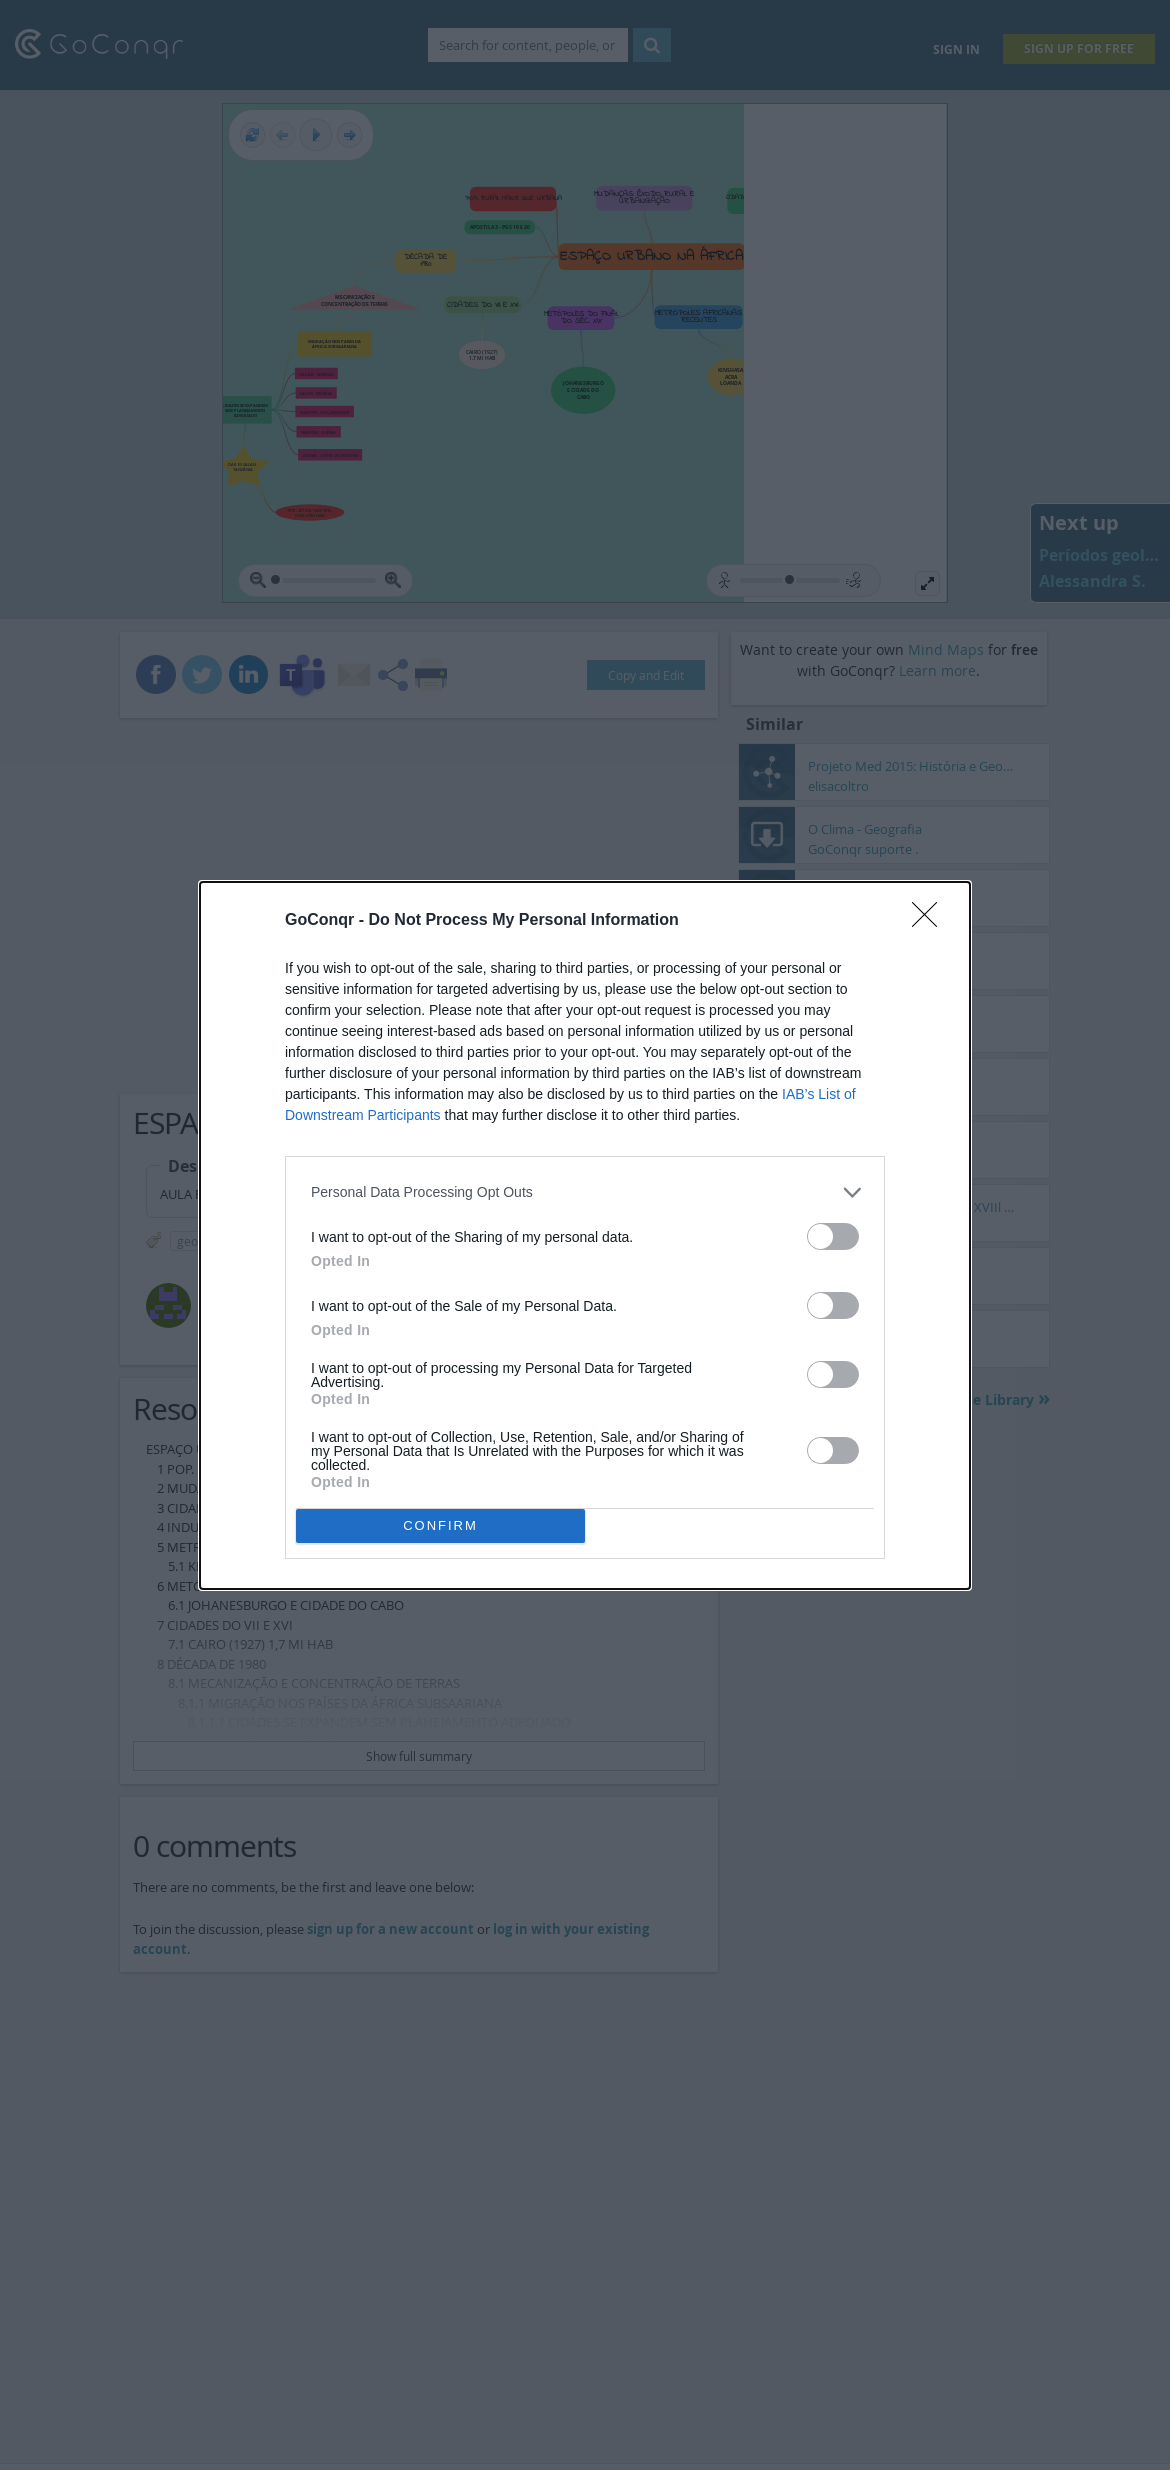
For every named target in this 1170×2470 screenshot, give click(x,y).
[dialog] (585, 1235)
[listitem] (585, 1192)
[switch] (833, 1236)
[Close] (931, 921)
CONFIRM (440, 1525)
